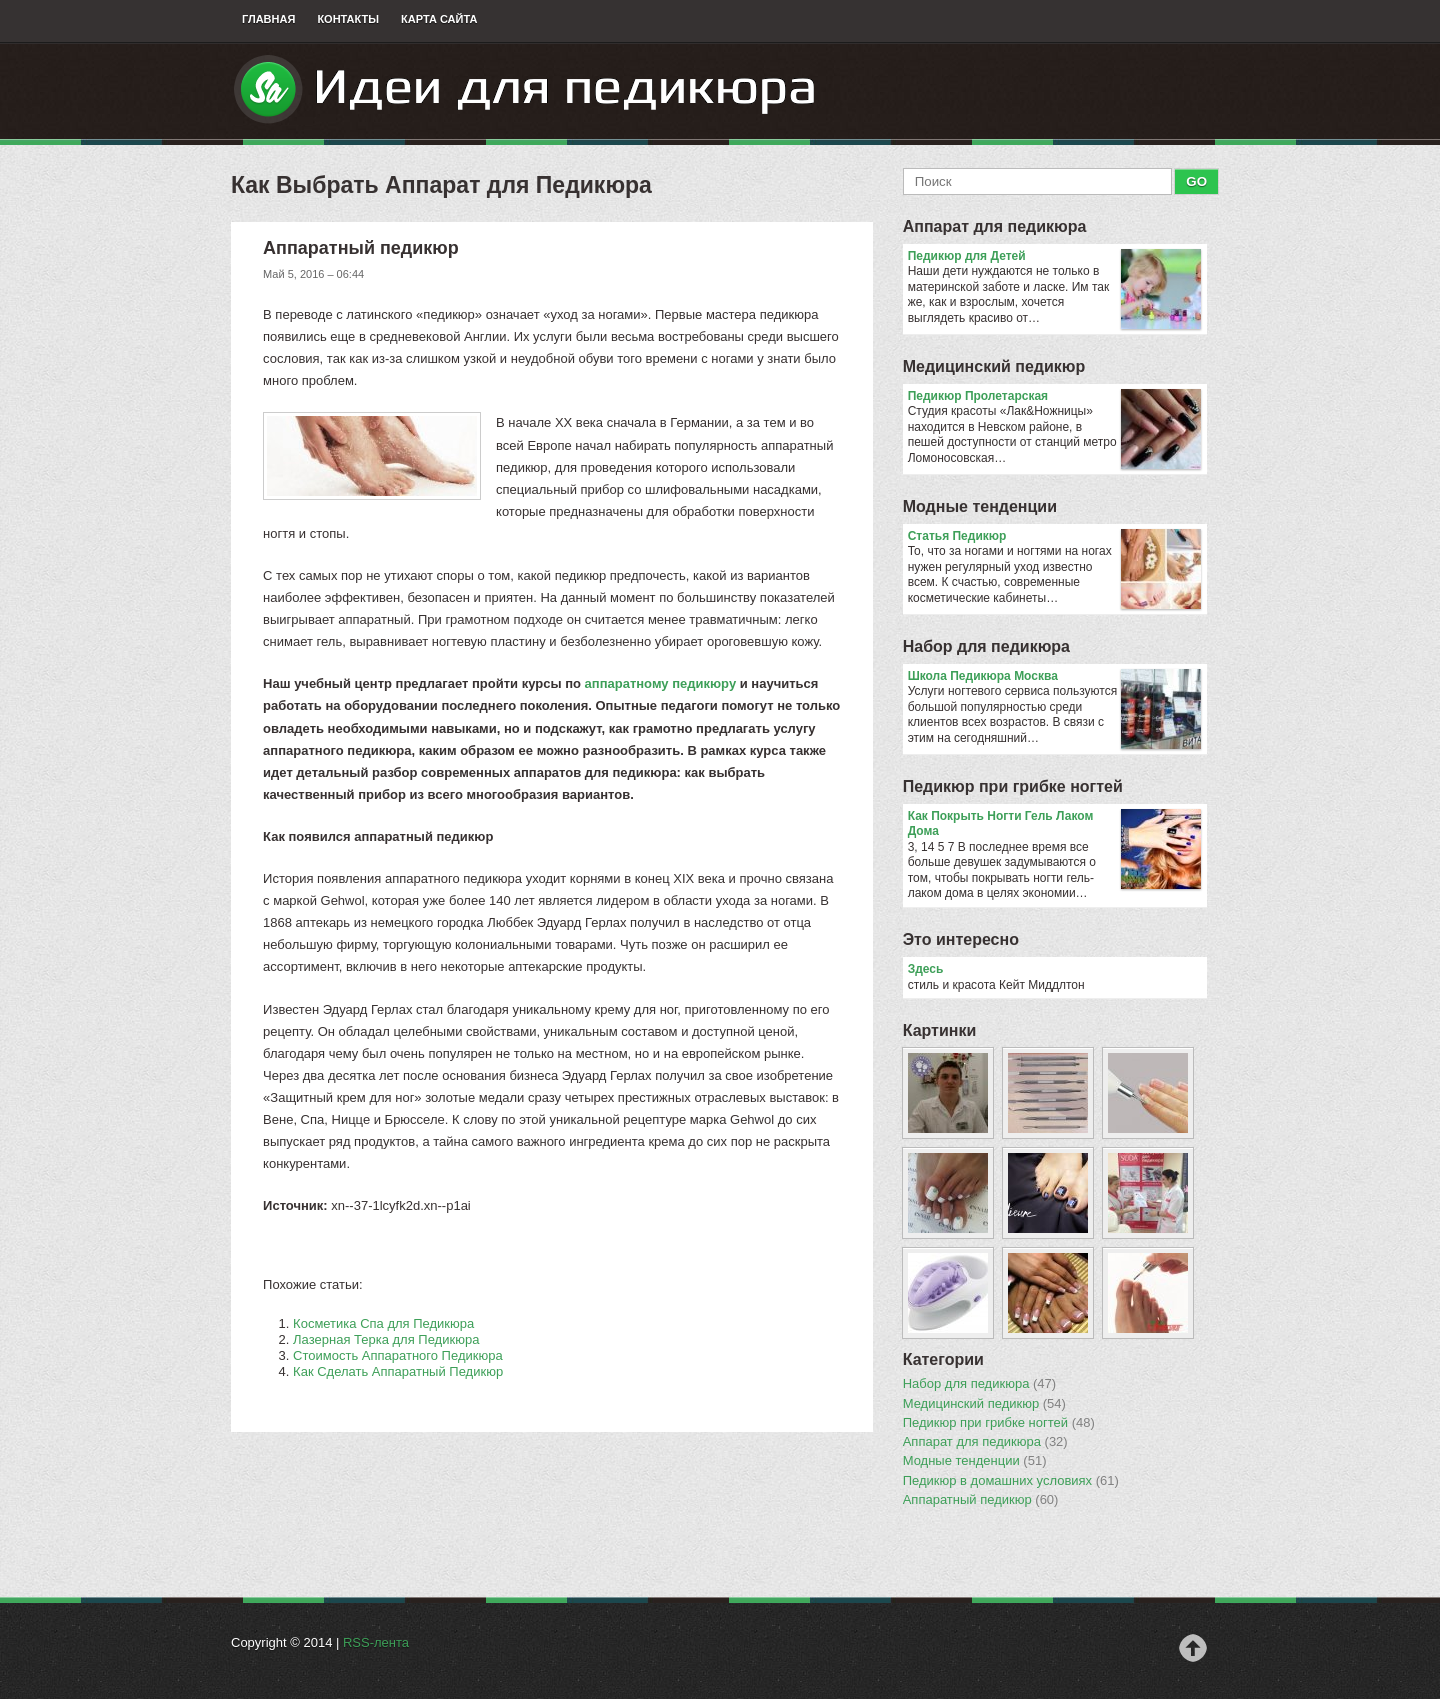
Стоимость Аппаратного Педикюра (398, 1355)
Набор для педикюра (986, 646)
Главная (268, 19)
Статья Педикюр (1054, 537)
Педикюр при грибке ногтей (1013, 786)
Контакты (348, 19)
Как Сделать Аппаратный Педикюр (398, 1371)
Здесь (926, 969)
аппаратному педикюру (661, 683)
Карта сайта (439, 19)
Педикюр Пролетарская (1054, 397)
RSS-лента (376, 1642)
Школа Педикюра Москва (1054, 677)
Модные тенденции (980, 506)
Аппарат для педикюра (995, 226)
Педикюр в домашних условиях (1011, 1481)
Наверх (1193, 1648)
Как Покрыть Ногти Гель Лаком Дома (1054, 824)
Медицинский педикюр (994, 366)
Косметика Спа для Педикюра (383, 1323)
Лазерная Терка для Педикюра (386, 1339)
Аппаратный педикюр (981, 1500)
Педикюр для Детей (1054, 257)
